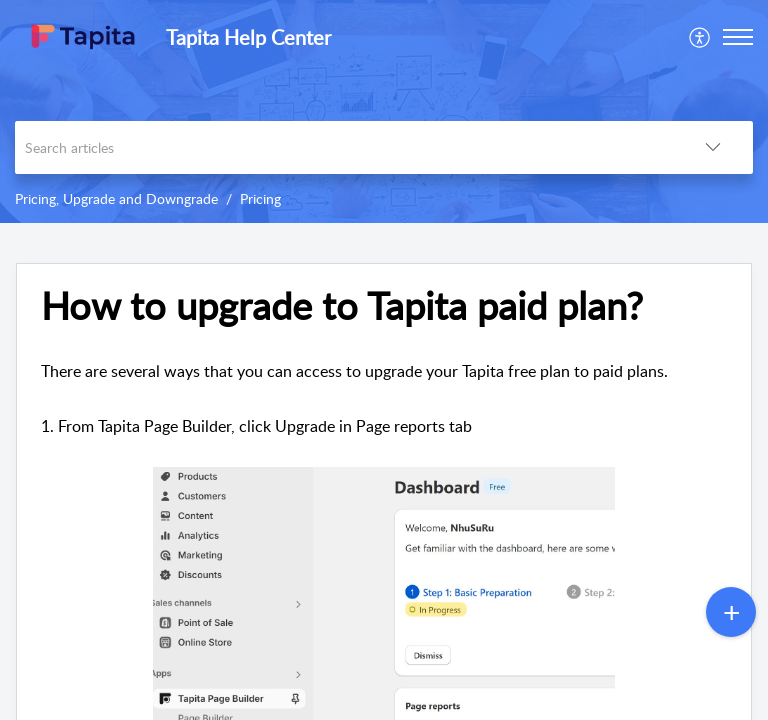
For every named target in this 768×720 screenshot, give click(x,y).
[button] (738, 37)
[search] (344, 147)
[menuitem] (700, 37)
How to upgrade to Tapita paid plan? (342, 306)
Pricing (260, 198)
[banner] (384, 111)
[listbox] (713, 147)
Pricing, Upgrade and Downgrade (116, 198)
